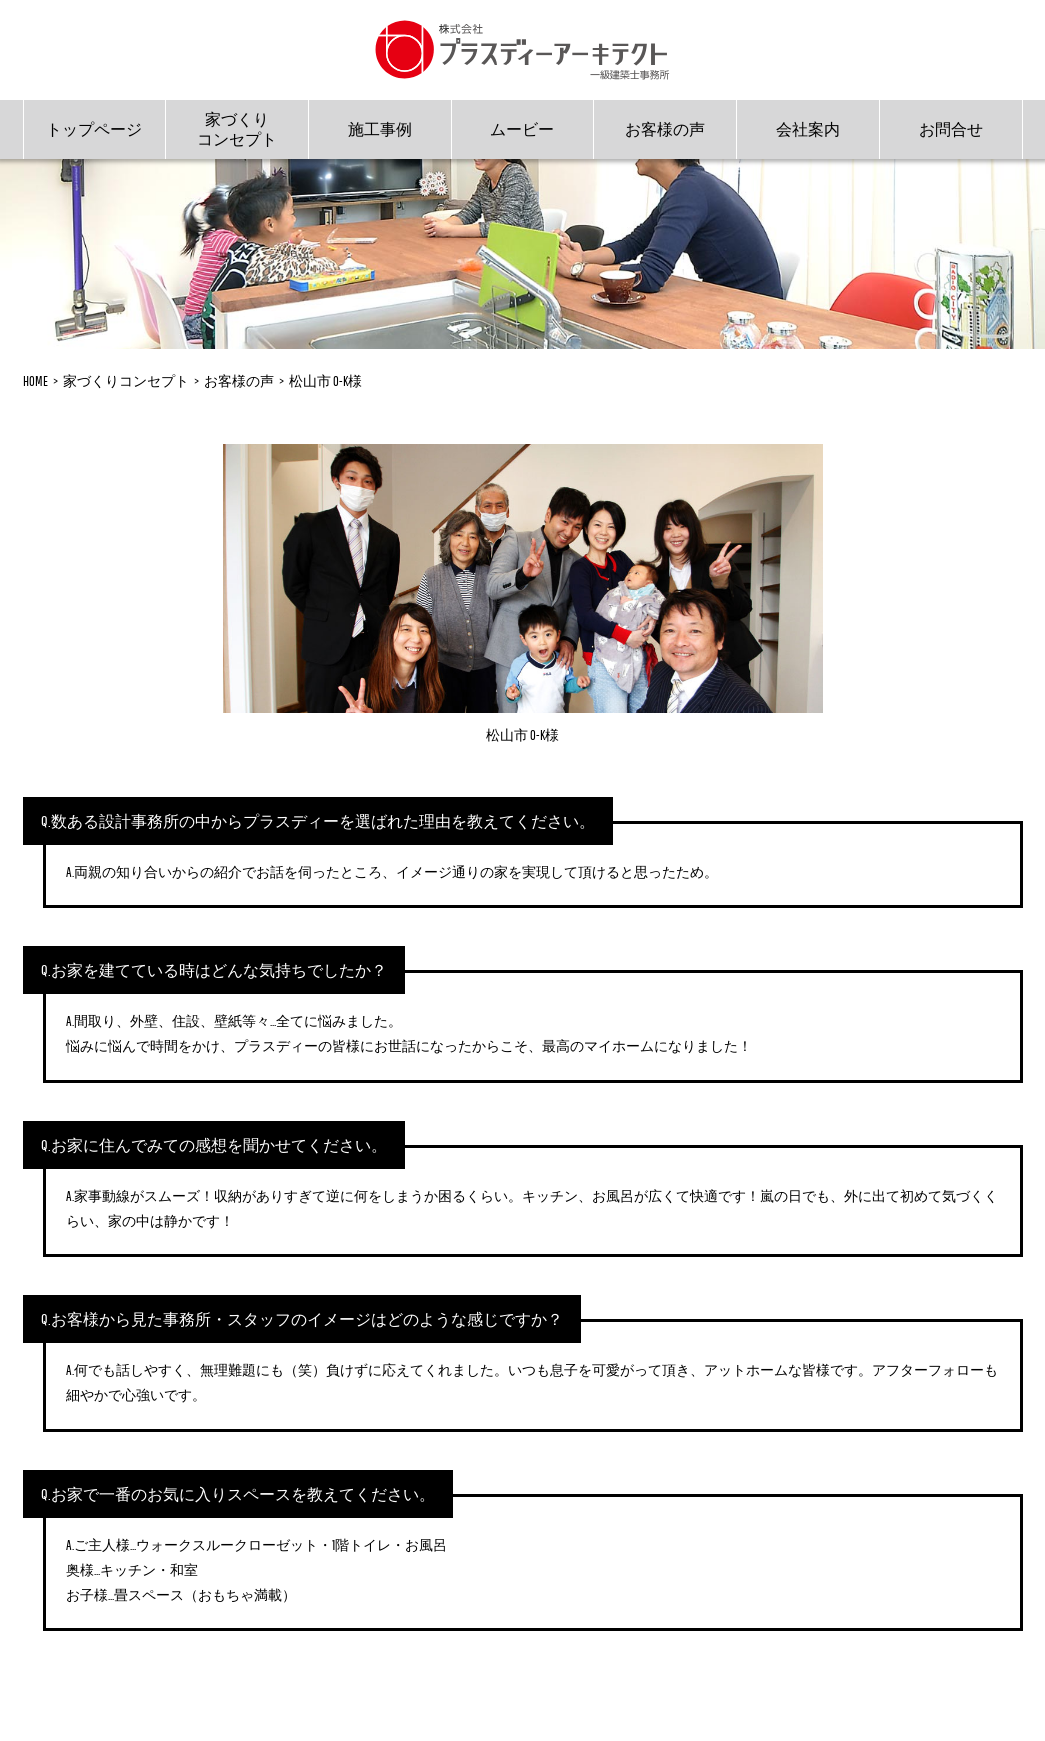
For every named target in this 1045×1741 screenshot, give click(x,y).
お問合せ (951, 129)
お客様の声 (665, 129)
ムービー (522, 129)
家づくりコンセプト (237, 128)
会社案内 (808, 129)
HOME (35, 381)
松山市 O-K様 (325, 381)
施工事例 (380, 129)
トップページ (94, 129)
